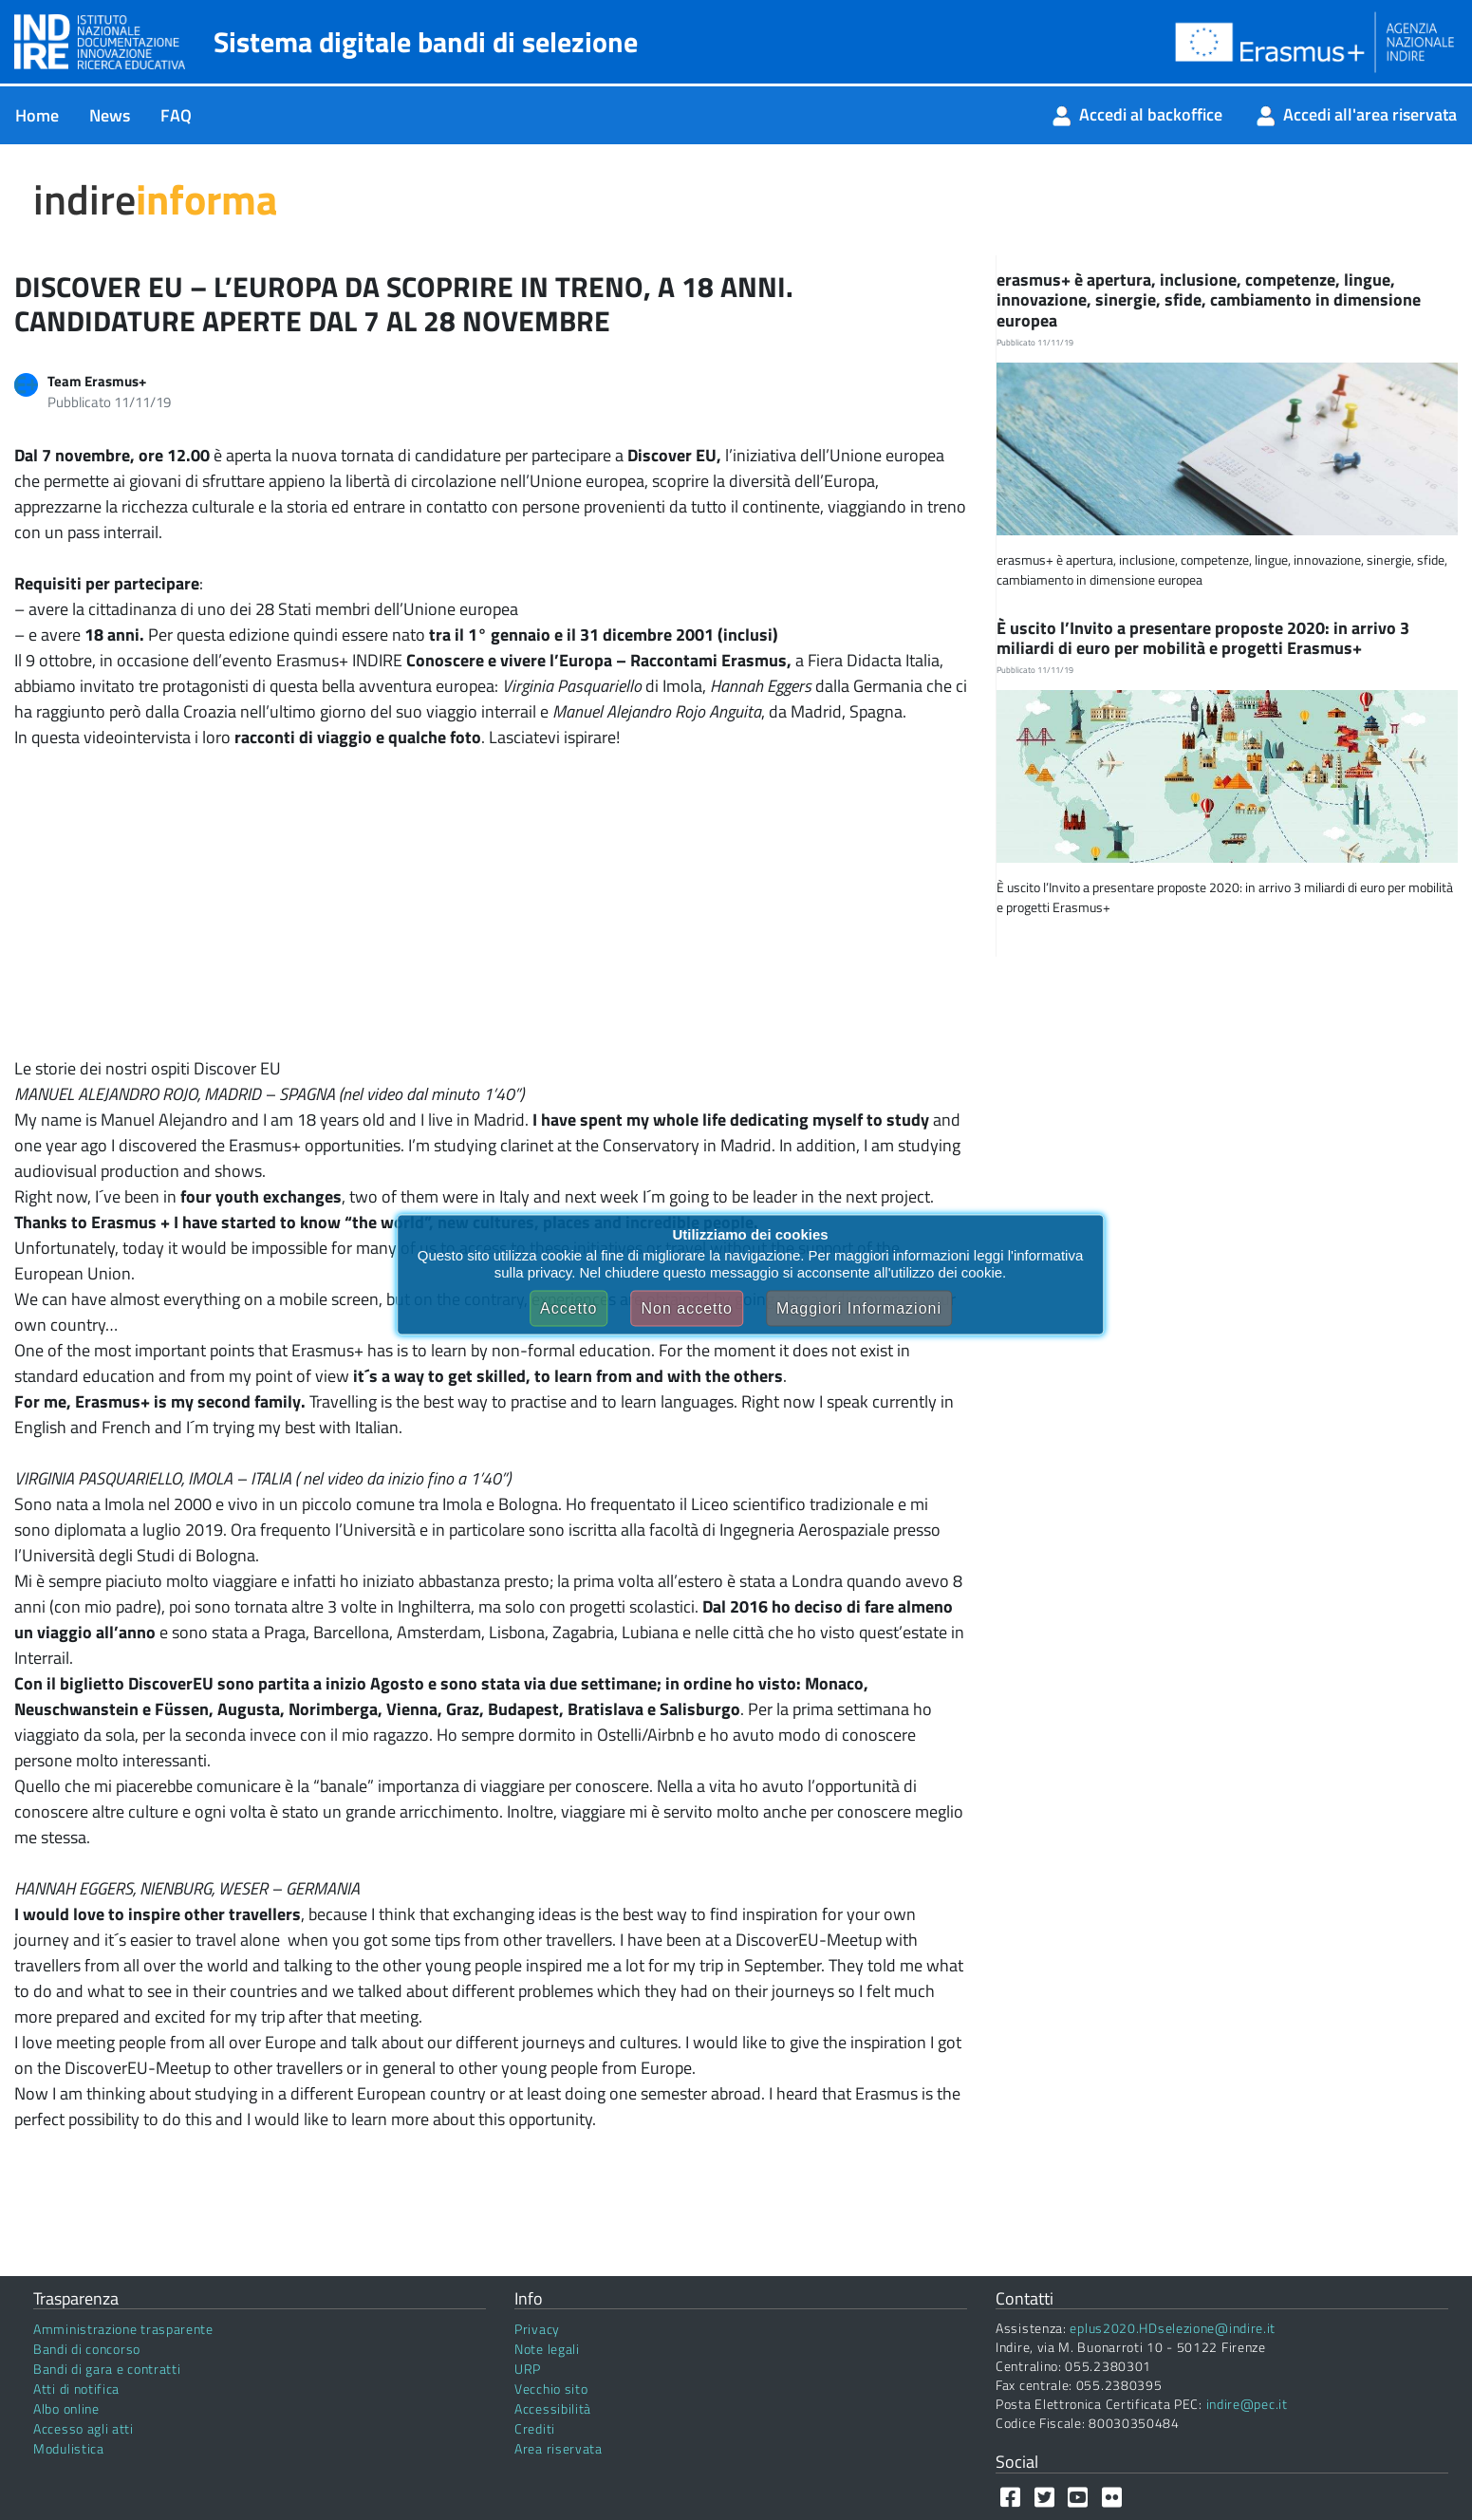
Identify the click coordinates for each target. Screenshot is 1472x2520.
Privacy (537, 2329)
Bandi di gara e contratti (107, 2369)
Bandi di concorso (86, 2349)
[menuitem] (37, 115)
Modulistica (68, 2448)
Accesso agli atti (83, 2428)
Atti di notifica (76, 2389)
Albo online (66, 2408)
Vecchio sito (550, 2389)
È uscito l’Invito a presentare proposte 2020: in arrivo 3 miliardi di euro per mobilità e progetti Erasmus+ (1203, 638)
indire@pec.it (1247, 2404)
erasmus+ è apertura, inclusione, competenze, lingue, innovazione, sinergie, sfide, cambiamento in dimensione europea (1209, 300)
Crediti (534, 2428)
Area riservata (558, 2448)
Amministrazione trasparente (123, 2329)
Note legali (547, 2349)
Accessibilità (552, 2408)
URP (527, 2369)
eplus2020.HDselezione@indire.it (1173, 2328)
